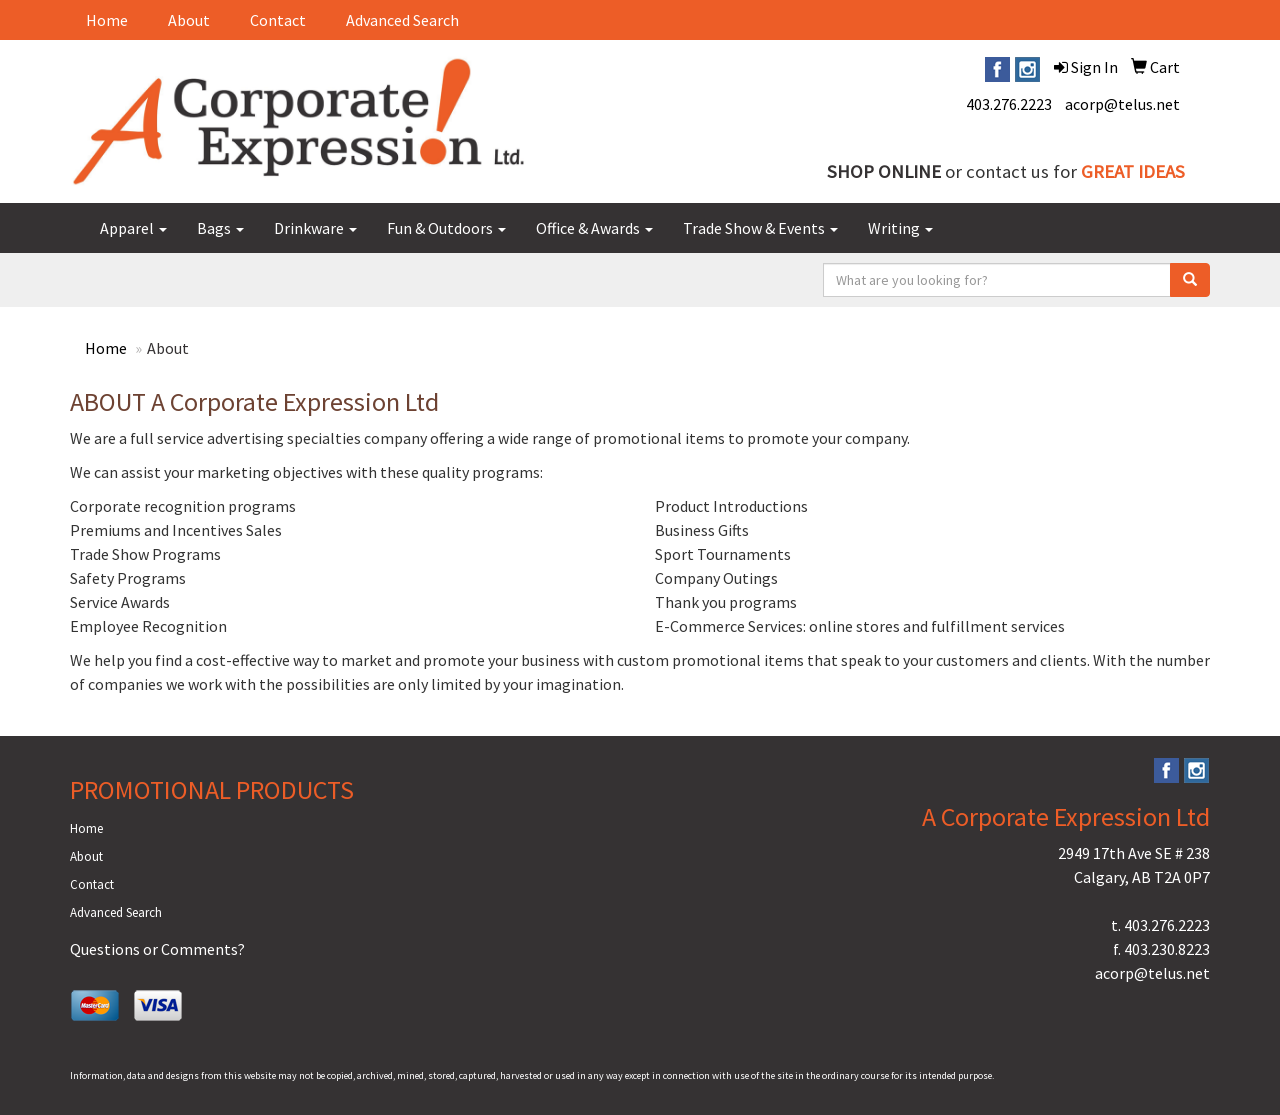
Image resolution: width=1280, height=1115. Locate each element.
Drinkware (315, 228)
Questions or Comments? (157, 949)
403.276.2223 (1009, 104)
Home (107, 20)
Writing (900, 228)
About (189, 20)
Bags (220, 228)
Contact (278, 20)
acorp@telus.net (1122, 104)
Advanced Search (402, 20)
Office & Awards (594, 228)
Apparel (133, 228)
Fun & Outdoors (446, 228)
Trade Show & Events (760, 228)
